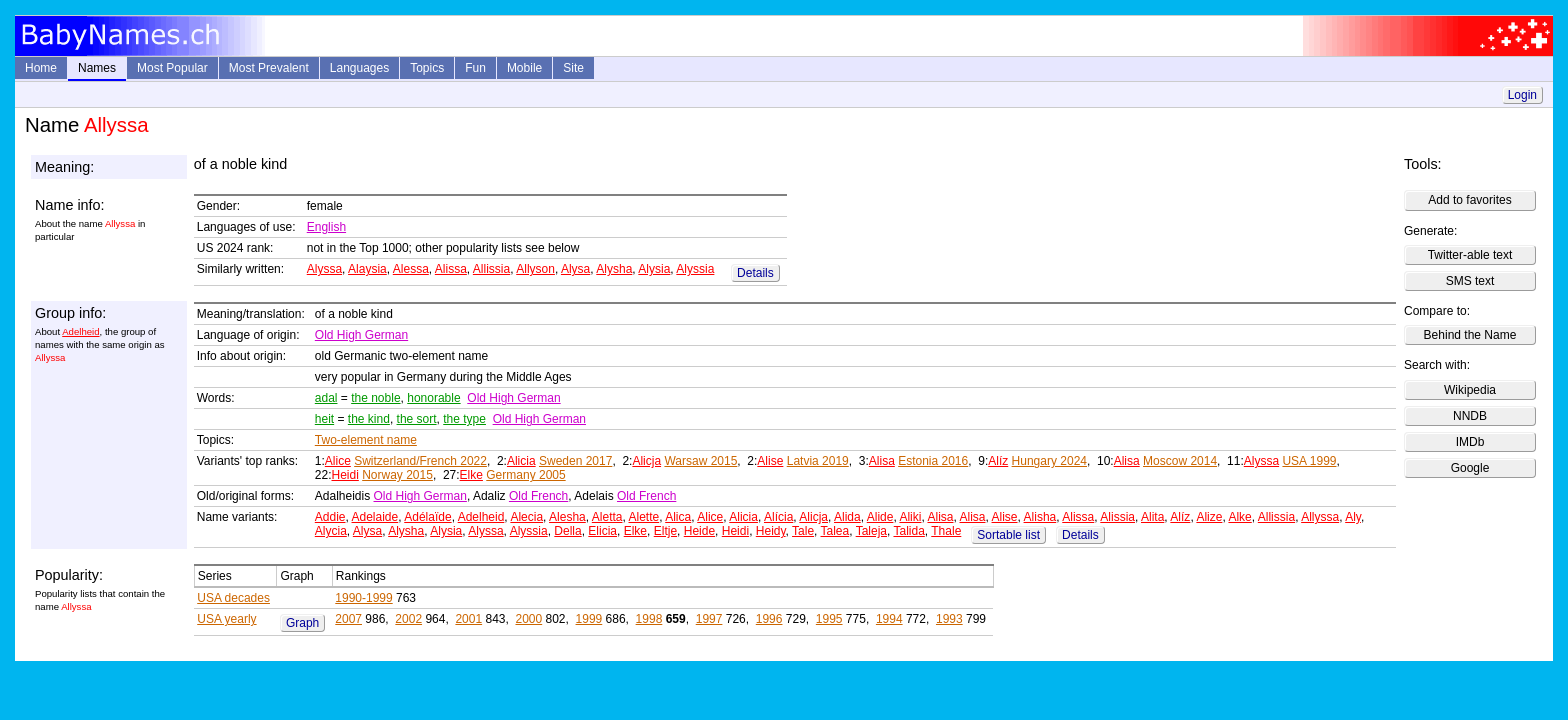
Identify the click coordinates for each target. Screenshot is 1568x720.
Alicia (521, 461)
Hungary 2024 (1049, 461)
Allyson (535, 269)
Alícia (778, 517)
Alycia (331, 531)
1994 (889, 619)
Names (97, 68)
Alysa (575, 269)
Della (567, 531)
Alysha (614, 269)
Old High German (361, 335)
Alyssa (324, 269)
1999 (589, 619)
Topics (427, 68)
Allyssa (1320, 517)
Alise (770, 461)
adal (326, 398)
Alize (1209, 517)
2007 (348, 619)
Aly (1353, 517)
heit (324, 419)
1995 (829, 619)
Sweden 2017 (575, 461)
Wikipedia (1470, 390)
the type (464, 419)
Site (573, 68)
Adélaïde (427, 517)
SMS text (1470, 281)
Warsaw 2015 (700, 461)
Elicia (602, 531)
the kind (369, 419)
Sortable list (1008, 535)
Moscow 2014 (1180, 461)
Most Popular (172, 68)
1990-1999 (363, 598)
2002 (408, 619)
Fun (475, 68)
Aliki (910, 517)
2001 (468, 619)
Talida (908, 531)
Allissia (491, 269)
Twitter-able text (1470, 255)
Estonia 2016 (933, 461)
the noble (375, 398)
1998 (649, 619)
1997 (709, 619)
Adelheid (80, 331)
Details (755, 273)
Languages (359, 68)
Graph (302, 623)
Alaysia (367, 269)
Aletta (607, 517)
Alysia (654, 269)
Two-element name (366, 440)
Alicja (646, 461)
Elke (471, 475)
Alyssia (695, 269)
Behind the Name (1470, 335)
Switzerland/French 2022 (420, 461)
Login (1522, 95)
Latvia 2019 (818, 461)
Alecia (526, 517)
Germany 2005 (525, 475)
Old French (538, 496)
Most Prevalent (269, 68)
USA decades (233, 598)
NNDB (1470, 416)
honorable (433, 398)
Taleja (871, 531)
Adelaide (375, 517)
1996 (769, 619)
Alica (678, 517)
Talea (835, 531)
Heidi (344, 475)
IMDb (1470, 442)
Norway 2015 (397, 475)
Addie (330, 517)
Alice (338, 461)
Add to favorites (1469, 200)
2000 (528, 619)
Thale (946, 531)
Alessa (411, 269)
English (326, 227)
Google (1470, 468)
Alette (644, 517)
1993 (949, 619)
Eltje (665, 531)
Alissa (451, 269)
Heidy (771, 531)
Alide (880, 517)
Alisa (882, 461)
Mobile (524, 68)
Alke (1239, 517)
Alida (847, 517)
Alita (1152, 517)
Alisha (1040, 517)
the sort (417, 419)
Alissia (1117, 517)
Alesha (567, 517)
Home (41, 68)
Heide (699, 531)
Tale (803, 531)
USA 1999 (1309, 461)
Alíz (998, 461)
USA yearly (226, 619)
